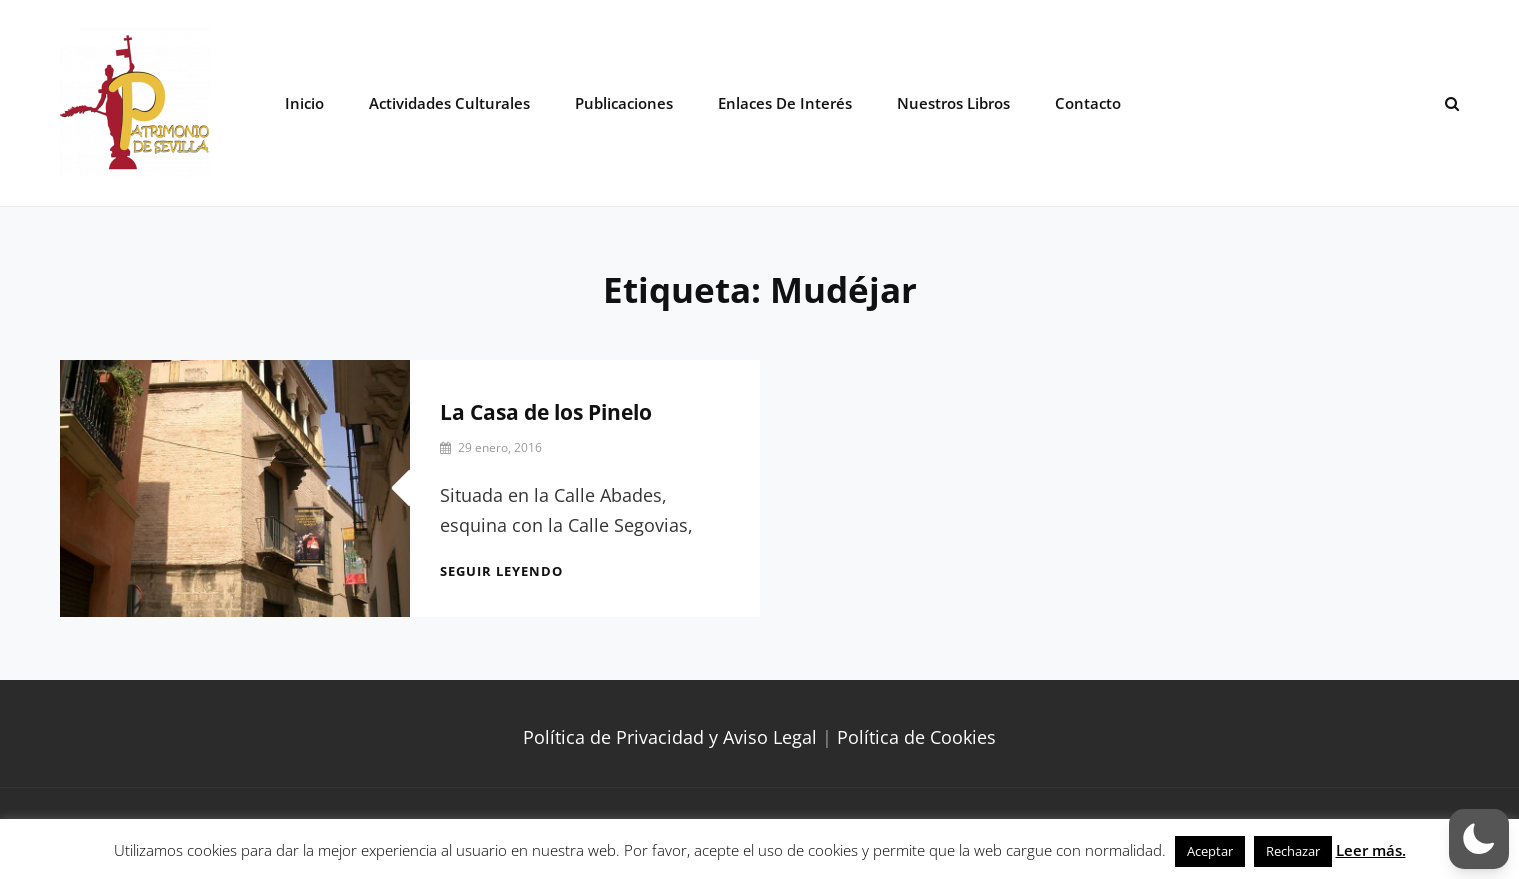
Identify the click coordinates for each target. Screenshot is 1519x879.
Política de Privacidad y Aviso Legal (670, 737)
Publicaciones (624, 103)
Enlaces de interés (785, 103)
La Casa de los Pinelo (546, 412)
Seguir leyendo (501, 571)
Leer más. (1371, 850)
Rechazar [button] (1293, 851)
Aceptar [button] (1210, 851)
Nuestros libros (953, 103)
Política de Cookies (916, 737)
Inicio (304, 103)
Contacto (1088, 103)
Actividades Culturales (449, 103)
